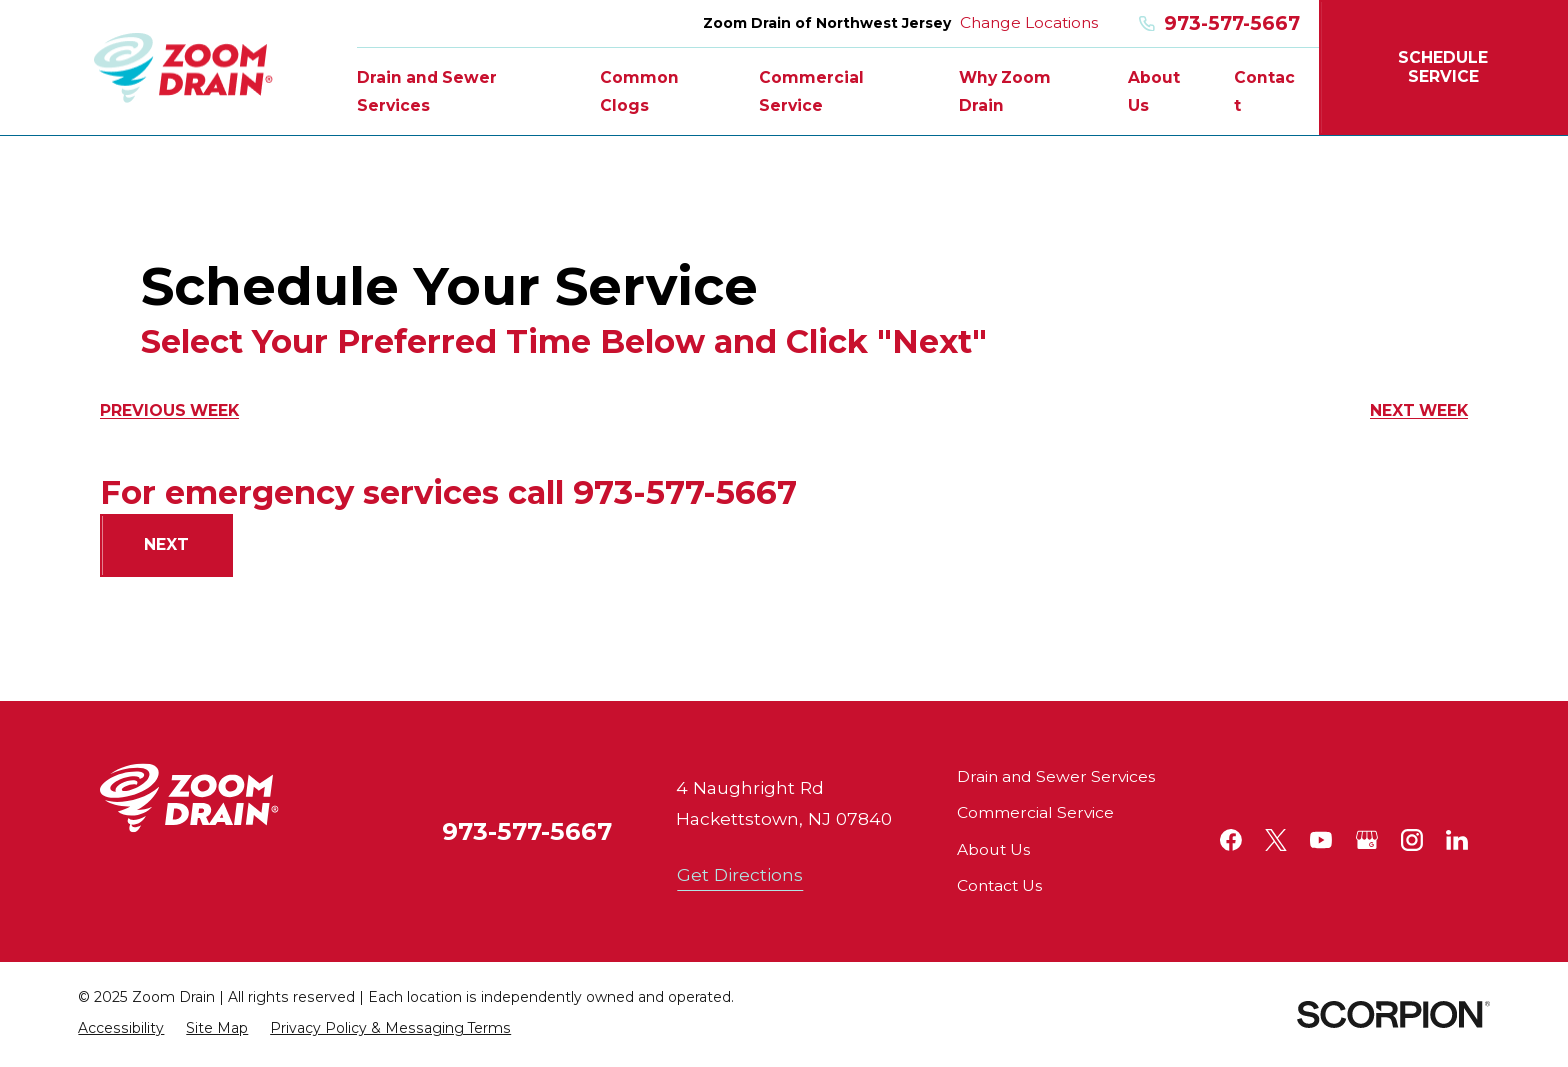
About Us (993, 849)
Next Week (1419, 410)
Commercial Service (1035, 812)
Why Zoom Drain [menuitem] (1005, 91)
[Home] (183, 67)
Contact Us (999, 885)
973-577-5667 (1219, 23)
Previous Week (169, 410)
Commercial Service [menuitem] (811, 91)
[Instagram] (1412, 840)
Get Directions (740, 874)
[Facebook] (1231, 840)
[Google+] (1367, 840)
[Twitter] (1276, 840)
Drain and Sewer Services (1056, 776)
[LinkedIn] (1457, 840)
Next (166, 544)
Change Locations (1029, 22)
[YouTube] (1321, 840)
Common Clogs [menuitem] (639, 91)
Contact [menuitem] (1264, 91)
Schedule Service (1443, 67)
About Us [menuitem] (1154, 91)
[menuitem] (121, 1028)
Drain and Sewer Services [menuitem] (427, 91)
